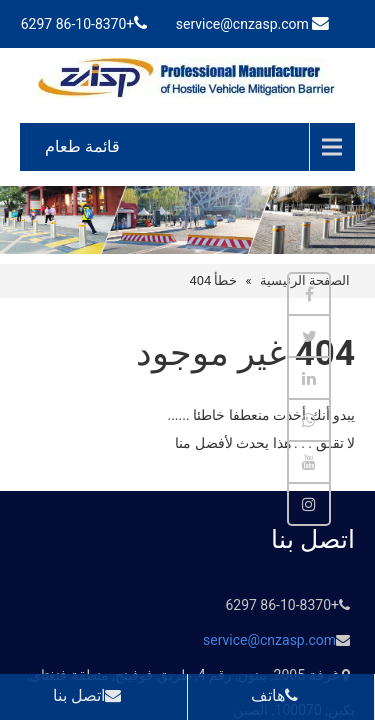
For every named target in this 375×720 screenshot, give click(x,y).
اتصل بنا (91, 695)
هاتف (279, 695)
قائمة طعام (82, 146)
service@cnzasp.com (242, 24)
